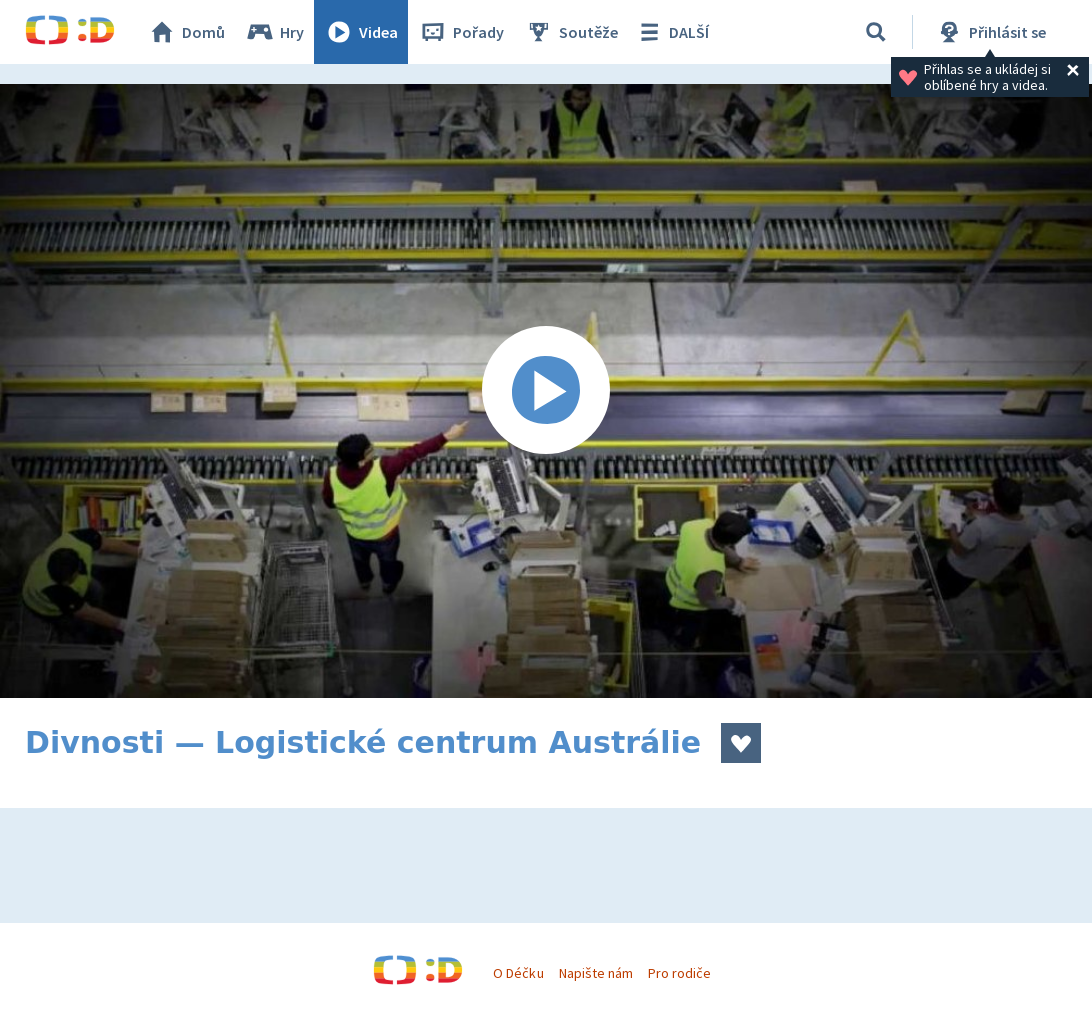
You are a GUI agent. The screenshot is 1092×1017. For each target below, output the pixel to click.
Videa (361, 32)
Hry (274, 32)
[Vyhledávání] (876, 32)
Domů (186, 32)
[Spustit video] (546, 391)
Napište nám (596, 973)
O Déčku (518, 973)
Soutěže (571, 32)
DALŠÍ (671, 32)
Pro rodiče (679, 973)
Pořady (461, 32)
